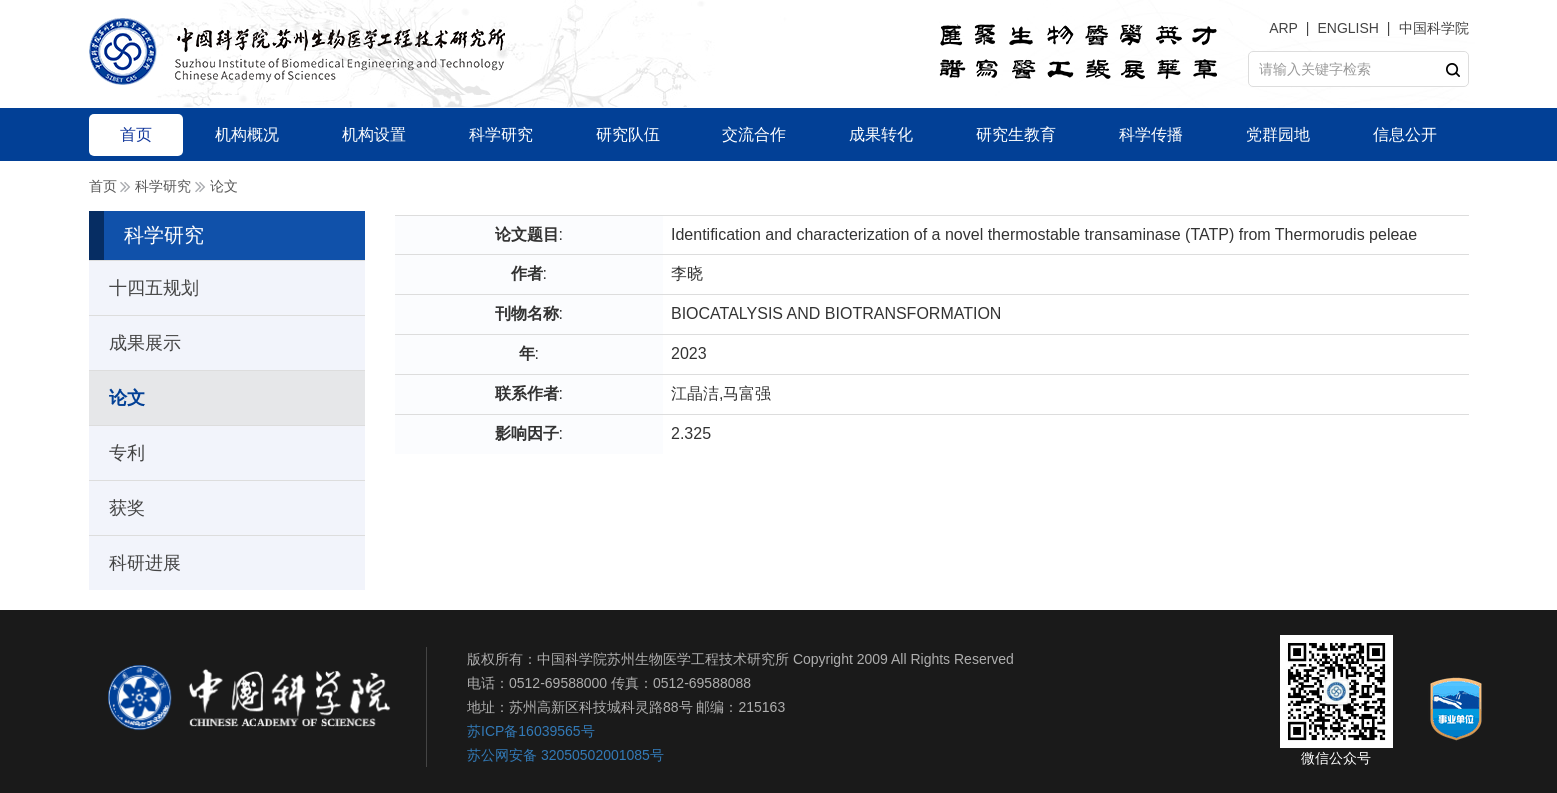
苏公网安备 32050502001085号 (565, 755)
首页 (103, 186)
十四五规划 (154, 288)
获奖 (127, 508)
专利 (127, 453)
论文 (224, 186)
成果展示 (145, 343)
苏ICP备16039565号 (531, 731)
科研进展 (145, 563)
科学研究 (163, 186)
